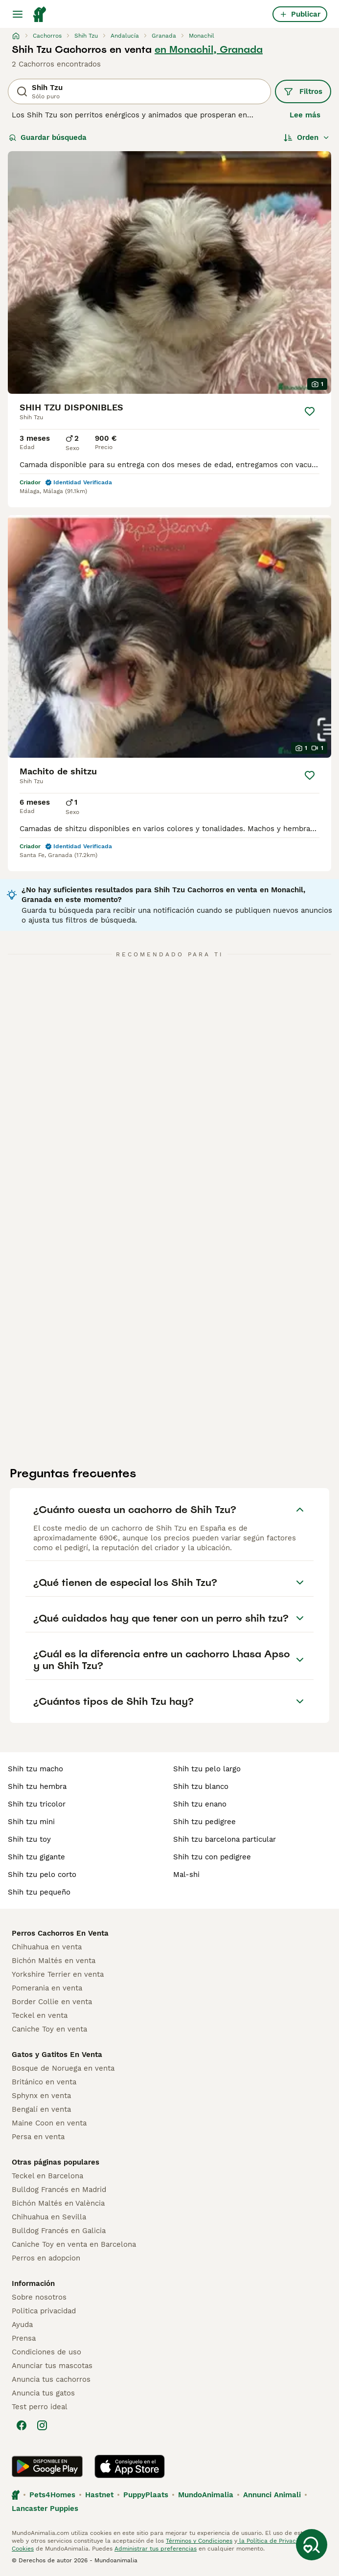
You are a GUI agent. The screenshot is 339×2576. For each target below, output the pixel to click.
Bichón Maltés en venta (53, 1960)
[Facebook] (21, 2425)
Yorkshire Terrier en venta (58, 1974)
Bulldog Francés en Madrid (59, 2189)
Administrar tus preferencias (155, 2548)
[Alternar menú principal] (17, 14)
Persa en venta (38, 2136)
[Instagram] (42, 2425)
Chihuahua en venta (47, 1947)
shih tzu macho (35, 1768)
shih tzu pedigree (204, 1821)
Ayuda (22, 2324)
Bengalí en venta (41, 2109)
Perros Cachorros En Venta (60, 1933)
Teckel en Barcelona (47, 2175)
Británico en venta (44, 2082)
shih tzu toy (29, 1839)
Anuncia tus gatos (43, 2393)
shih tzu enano (199, 1804)
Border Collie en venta (52, 2001)
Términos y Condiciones (199, 2540)
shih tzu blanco (200, 1786)
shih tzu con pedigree (212, 1857)
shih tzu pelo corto (42, 1874)
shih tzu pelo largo (207, 1768)
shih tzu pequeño (39, 1892)
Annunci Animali (272, 2494)
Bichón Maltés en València (58, 2203)
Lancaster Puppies (45, 2508)
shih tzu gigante (36, 1857)
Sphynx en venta (41, 2095)
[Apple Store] (129, 2466)
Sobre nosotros (39, 2297)
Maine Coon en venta (49, 2123)
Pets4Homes (52, 2494)
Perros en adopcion (46, 2258)
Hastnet (99, 2494)
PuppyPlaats (145, 2494)
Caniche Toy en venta (49, 2029)
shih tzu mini (31, 1821)
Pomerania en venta (47, 1988)
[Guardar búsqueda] (311, 2544)
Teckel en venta (40, 2015)
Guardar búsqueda (48, 137)
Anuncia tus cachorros (51, 2379)
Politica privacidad (44, 2310)
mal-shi (186, 1874)
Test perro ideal (40, 2406)
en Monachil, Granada (209, 49)
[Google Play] (47, 2466)
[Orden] (306, 137)
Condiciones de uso (46, 2352)
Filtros (303, 91)
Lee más (305, 115)
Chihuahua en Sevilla (49, 2217)
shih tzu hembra (37, 1786)
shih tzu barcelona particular (224, 1839)
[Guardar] (309, 411)
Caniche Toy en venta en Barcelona (74, 2244)
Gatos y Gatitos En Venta (57, 2054)
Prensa (24, 2338)
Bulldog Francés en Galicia (59, 2230)
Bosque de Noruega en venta (63, 2068)
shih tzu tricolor (37, 1804)
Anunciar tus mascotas (52, 2365)
